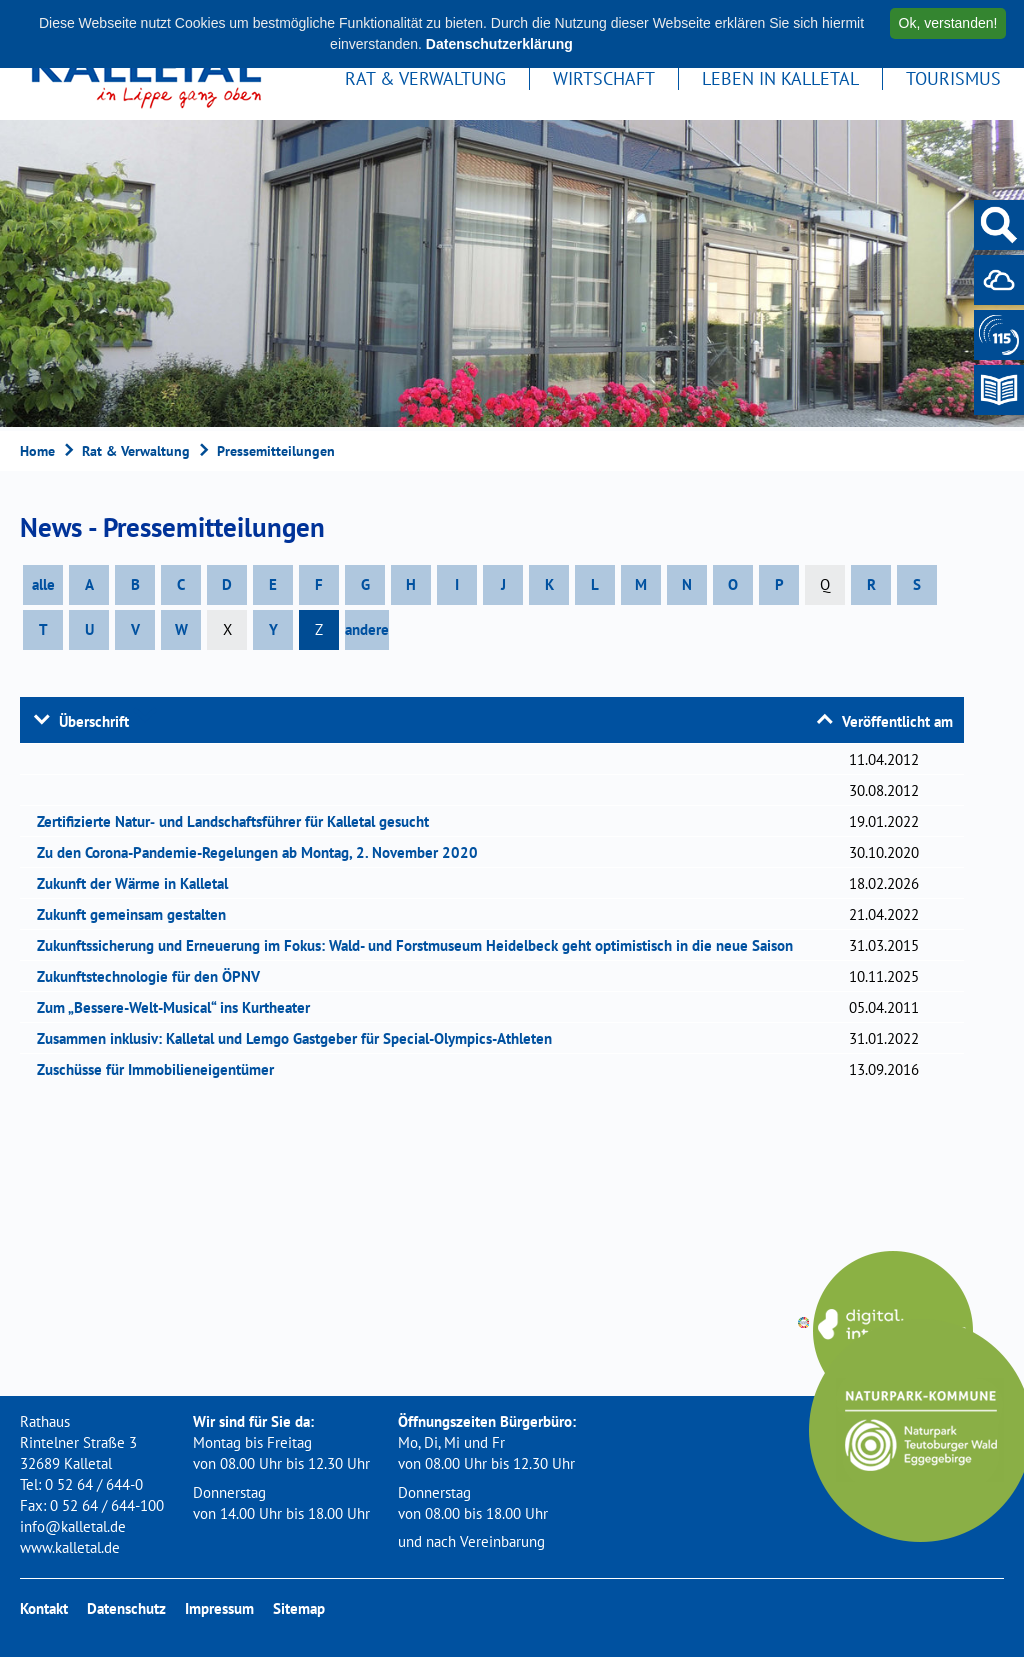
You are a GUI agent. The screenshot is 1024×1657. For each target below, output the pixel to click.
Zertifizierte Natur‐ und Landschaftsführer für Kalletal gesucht (239, 821)
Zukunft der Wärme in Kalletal (139, 883)
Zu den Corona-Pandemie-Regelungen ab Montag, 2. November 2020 (264, 852)
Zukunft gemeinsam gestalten (138, 914)
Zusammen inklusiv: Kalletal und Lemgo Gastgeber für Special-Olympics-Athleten (301, 1038)
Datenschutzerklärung (499, 44)
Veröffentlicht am (897, 721)
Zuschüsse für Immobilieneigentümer (162, 1069)
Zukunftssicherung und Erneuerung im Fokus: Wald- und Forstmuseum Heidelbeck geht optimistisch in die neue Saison (421, 945)
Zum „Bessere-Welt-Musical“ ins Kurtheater (180, 1007)
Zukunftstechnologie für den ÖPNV (155, 976)
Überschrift (94, 721)
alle (43, 584)
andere (367, 629)
